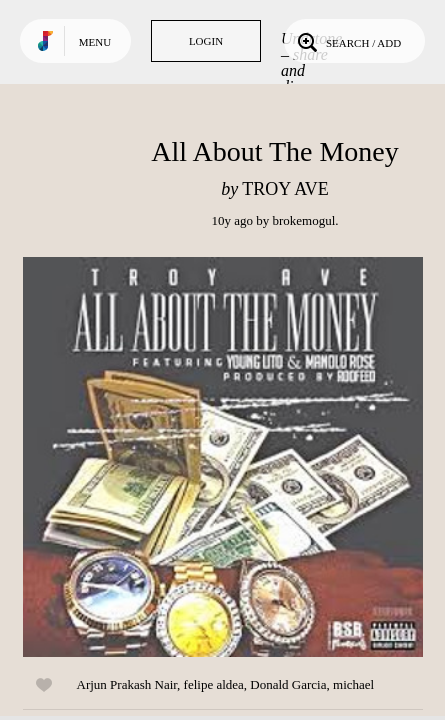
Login (206, 41)
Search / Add (347, 41)
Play (223, 457)
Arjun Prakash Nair (127, 684)
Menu (95, 42)
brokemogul (303, 220)
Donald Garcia (288, 684)
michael (353, 684)
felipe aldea (214, 684)
